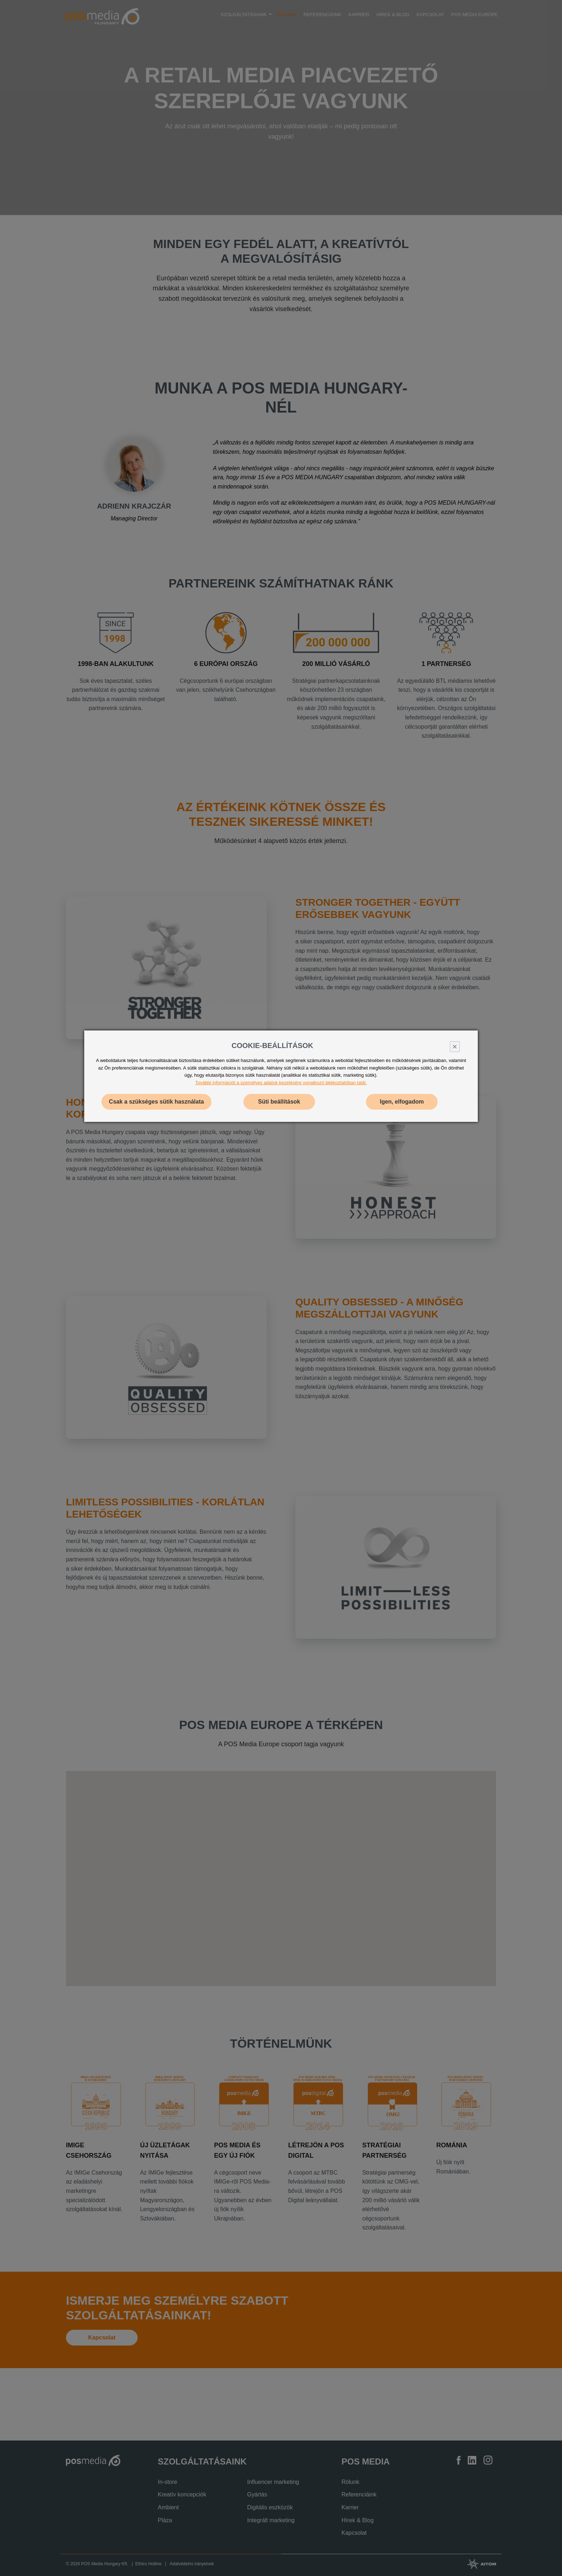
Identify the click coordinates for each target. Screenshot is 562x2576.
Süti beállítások (279, 1102)
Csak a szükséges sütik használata (156, 1102)
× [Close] (455, 1046)
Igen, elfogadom (402, 1102)
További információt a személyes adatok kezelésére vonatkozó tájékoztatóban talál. (281, 1082)
